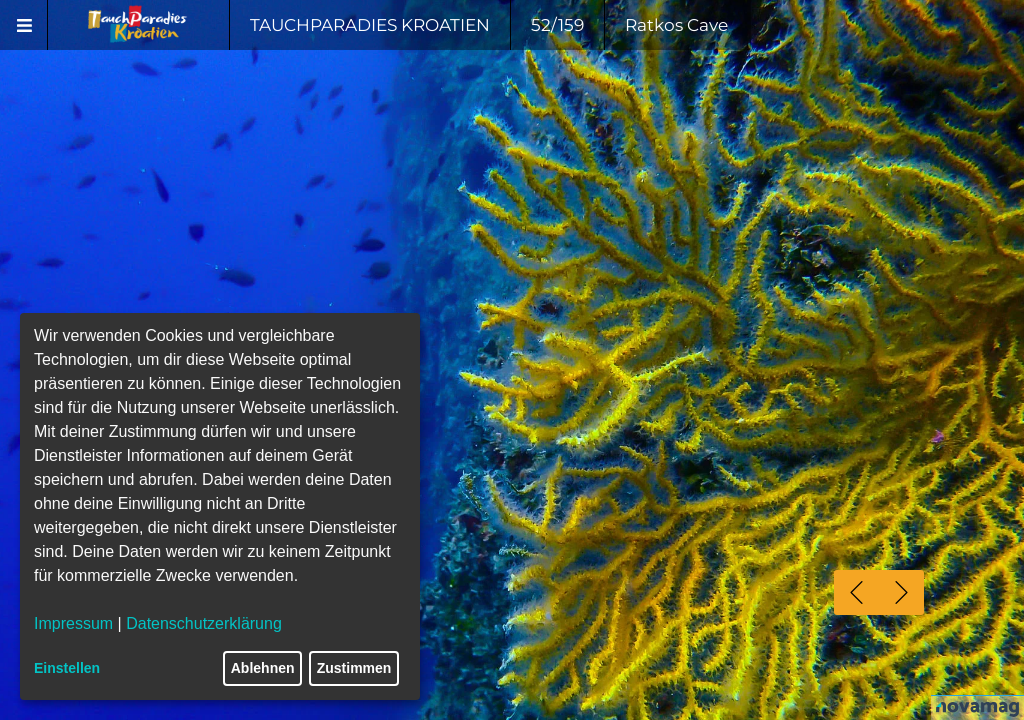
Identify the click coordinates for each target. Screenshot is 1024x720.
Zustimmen (354, 668)
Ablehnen (263, 668)
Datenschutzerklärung (204, 623)
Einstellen (67, 668)
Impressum (73, 623)
